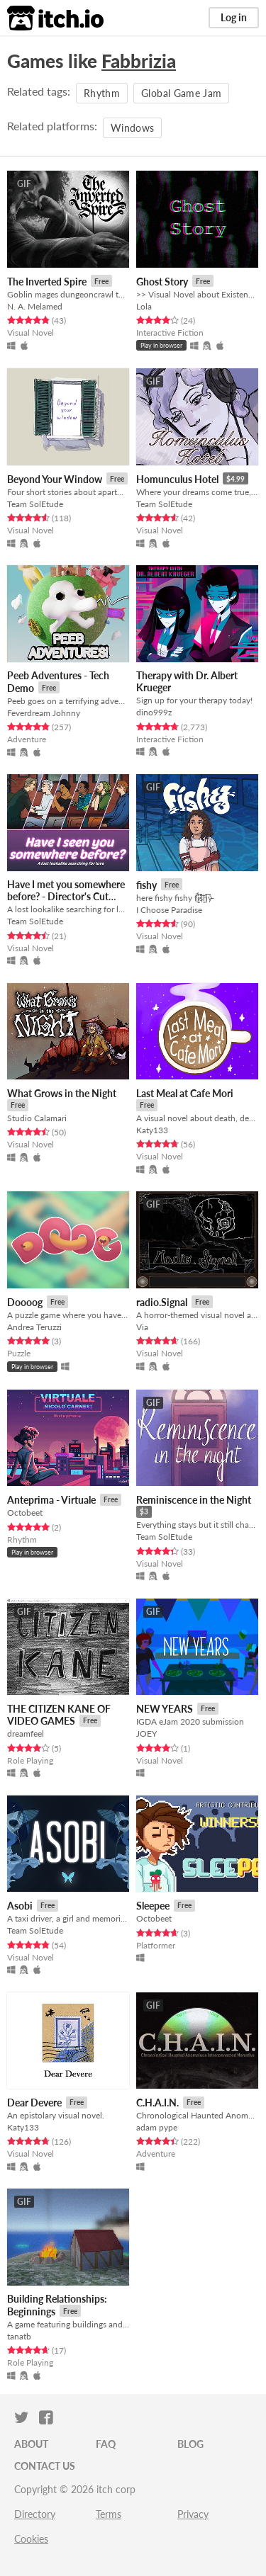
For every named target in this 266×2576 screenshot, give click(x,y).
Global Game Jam (181, 93)
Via (142, 1327)
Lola (144, 306)
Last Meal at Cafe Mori (184, 1093)
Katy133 (152, 1130)
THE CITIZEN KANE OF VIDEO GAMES (59, 1715)
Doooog (25, 1302)
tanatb (19, 2336)
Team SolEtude (35, 504)
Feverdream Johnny (43, 713)
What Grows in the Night (61, 1093)
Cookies (31, 2539)
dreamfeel (25, 1733)
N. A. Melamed (34, 306)
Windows (132, 128)
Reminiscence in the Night (193, 1500)
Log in (234, 17)
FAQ (106, 2444)
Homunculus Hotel (177, 479)
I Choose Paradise (169, 909)
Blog (190, 2444)
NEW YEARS (164, 1709)
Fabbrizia (138, 61)
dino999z (154, 712)
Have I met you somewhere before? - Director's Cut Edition (66, 896)
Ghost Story (162, 282)
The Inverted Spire (47, 282)
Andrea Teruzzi (34, 1327)
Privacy (193, 2514)
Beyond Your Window (54, 479)
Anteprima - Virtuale (51, 1500)
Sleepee (153, 1906)
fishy (146, 885)
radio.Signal (161, 1302)
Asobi (20, 1906)
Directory (34, 2514)
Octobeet (25, 1512)
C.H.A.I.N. (157, 2102)
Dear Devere (34, 2102)
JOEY (146, 1733)
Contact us (44, 2466)
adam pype (156, 2127)
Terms (108, 2514)
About (31, 2444)
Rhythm (102, 93)
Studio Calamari (37, 1118)
